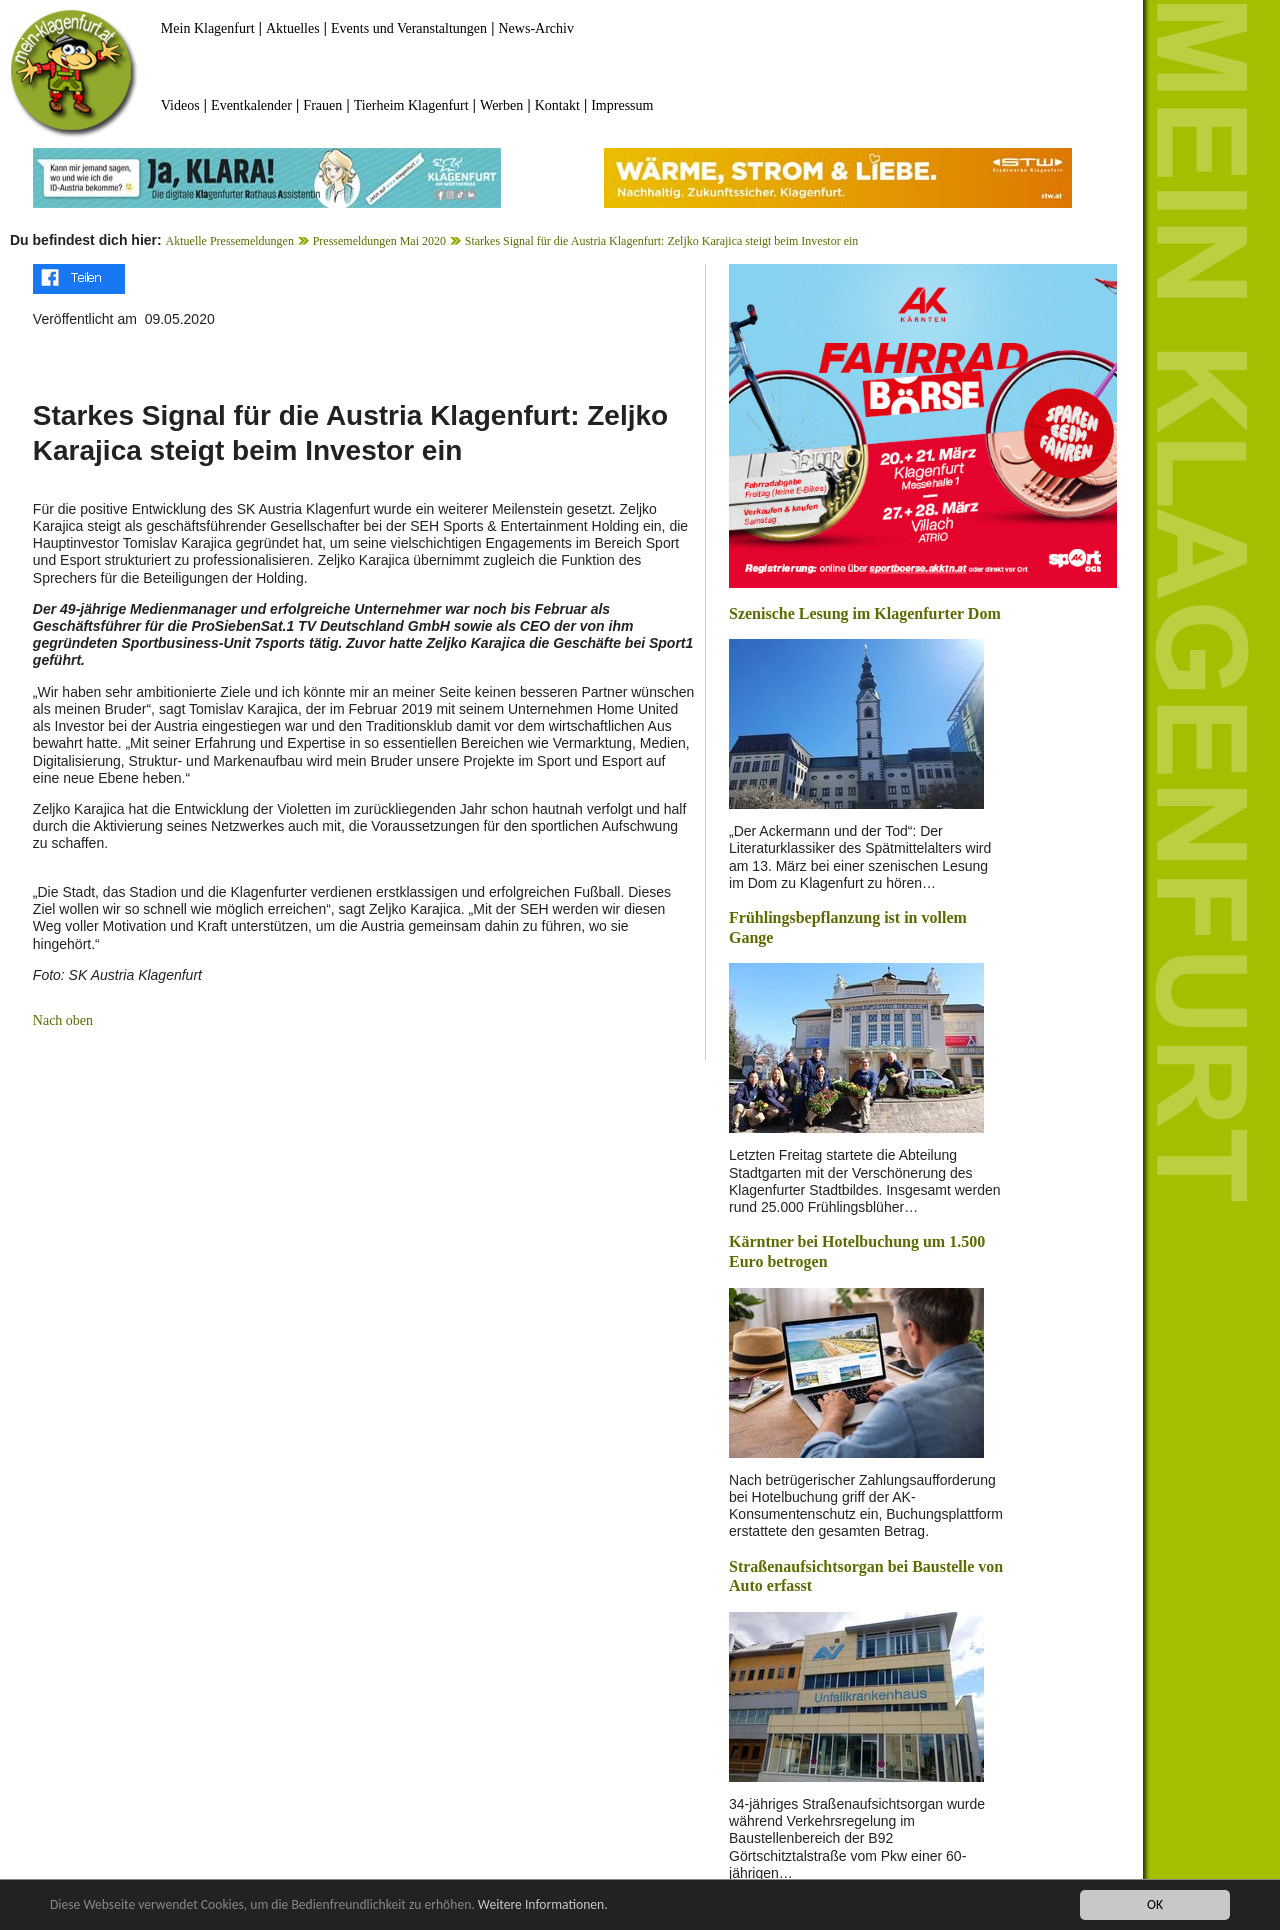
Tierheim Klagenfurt (411, 105)
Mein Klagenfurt (208, 28)
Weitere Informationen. (543, 1905)
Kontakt (557, 105)
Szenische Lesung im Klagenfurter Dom (865, 613)
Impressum (622, 105)
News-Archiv (536, 28)
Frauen (322, 105)
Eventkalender (251, 105)
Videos (180, 105)
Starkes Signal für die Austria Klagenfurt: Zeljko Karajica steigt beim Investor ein (662, 241)
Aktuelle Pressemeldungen (230, 241)
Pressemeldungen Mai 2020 (379, 241)
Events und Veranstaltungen (409, 28)
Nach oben (63, 1020)
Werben (501, 105)
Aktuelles (293, 28)
